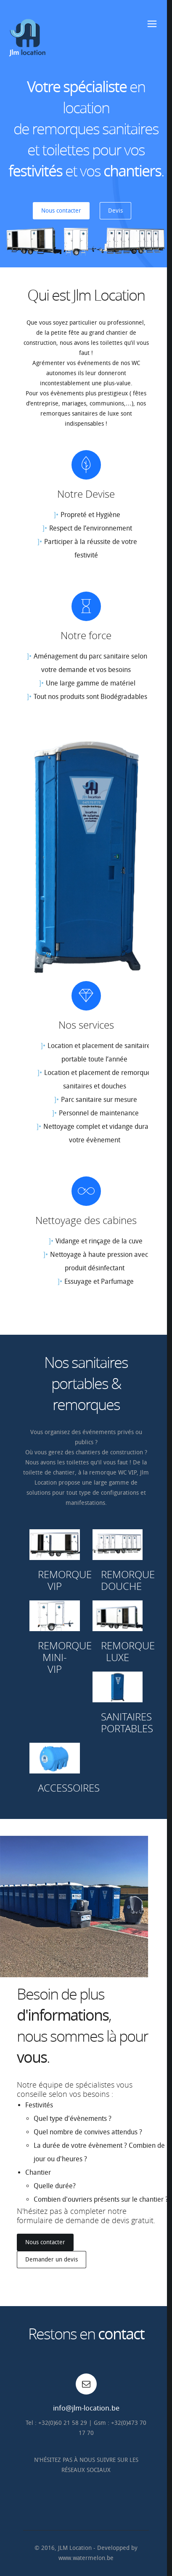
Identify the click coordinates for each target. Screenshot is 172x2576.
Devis (115, 210)
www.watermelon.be (86, 2558)
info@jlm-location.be (86, 2408)
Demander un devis (51, 2259)
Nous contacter (61, 210)
